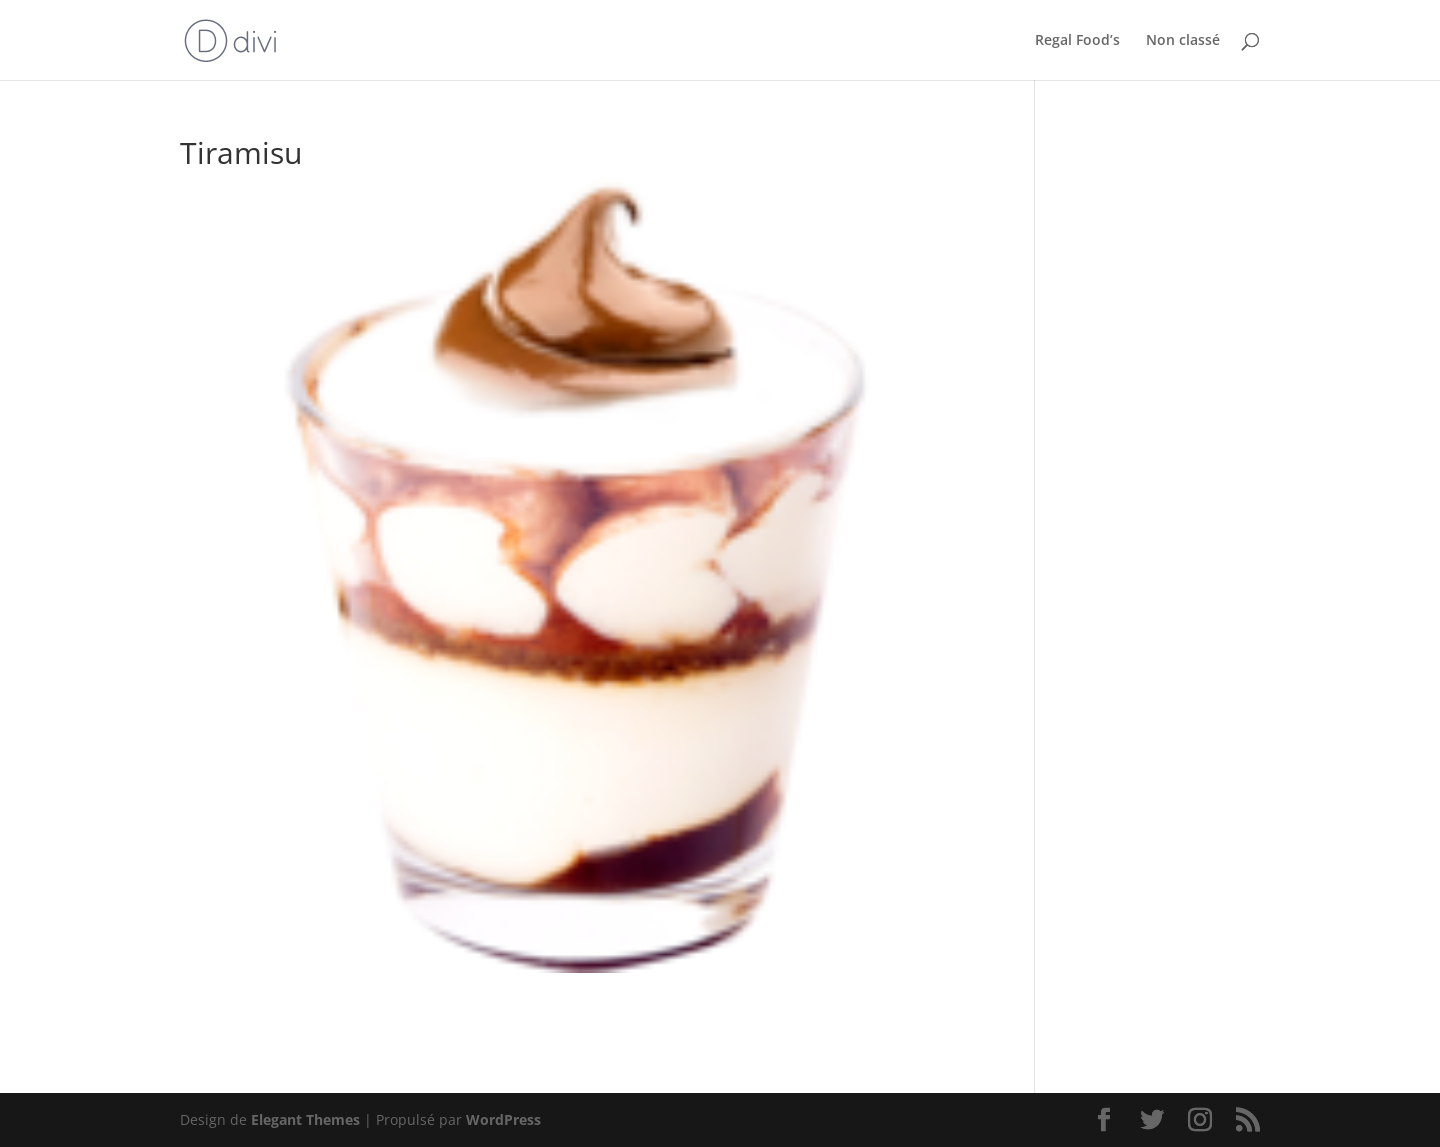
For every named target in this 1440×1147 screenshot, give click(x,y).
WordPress (503, 1119)
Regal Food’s (1077, 41)
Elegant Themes (305, 1119)
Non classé (1183, 41)
